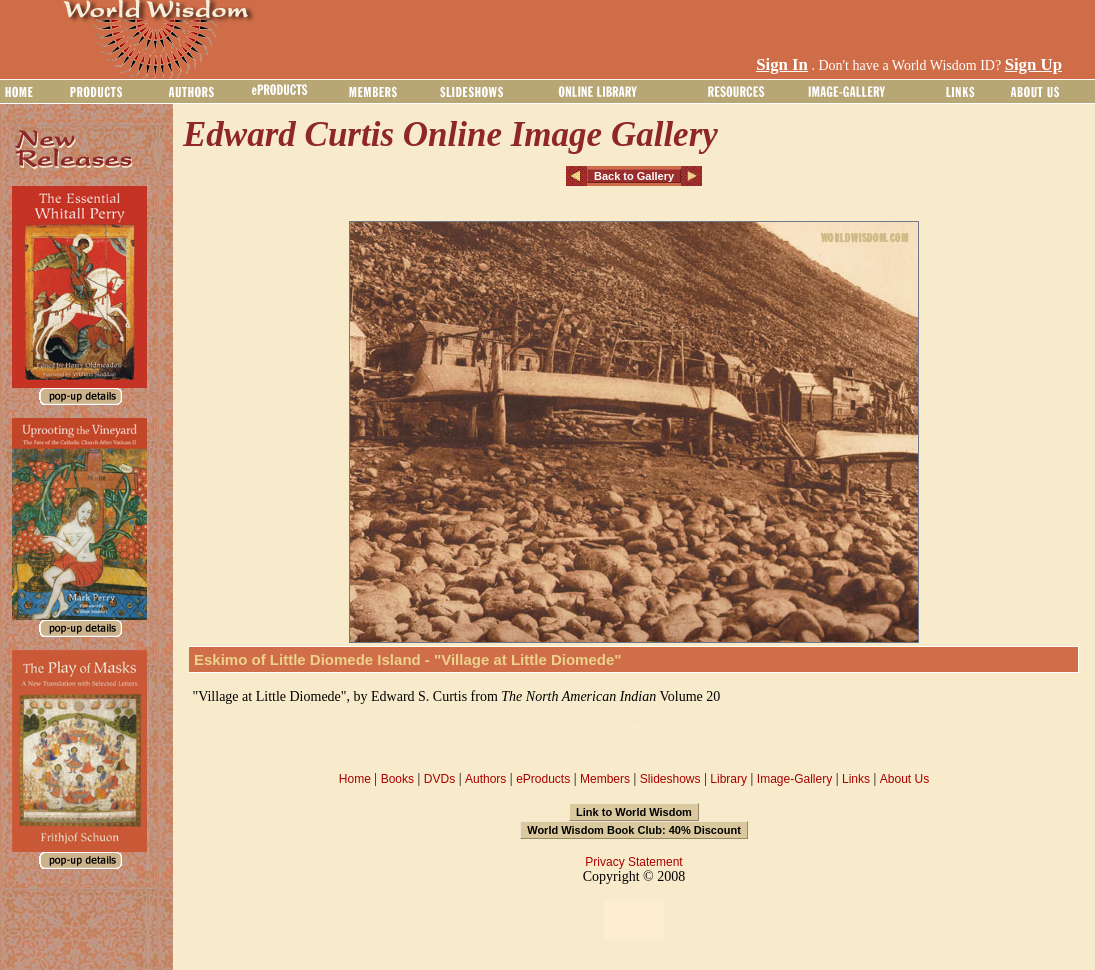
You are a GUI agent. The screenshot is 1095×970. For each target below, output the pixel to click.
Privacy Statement (633, 862)
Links (856, 779)
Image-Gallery (794, 779)
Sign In (782, 64)
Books (397, 779)
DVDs (439, 779)
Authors (485, 779)
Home (355, 779)
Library (728, 779)
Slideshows (670, 779)
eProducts (543, 779)
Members (605, 779)
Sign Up (1033, 64)
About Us (904, 779)
